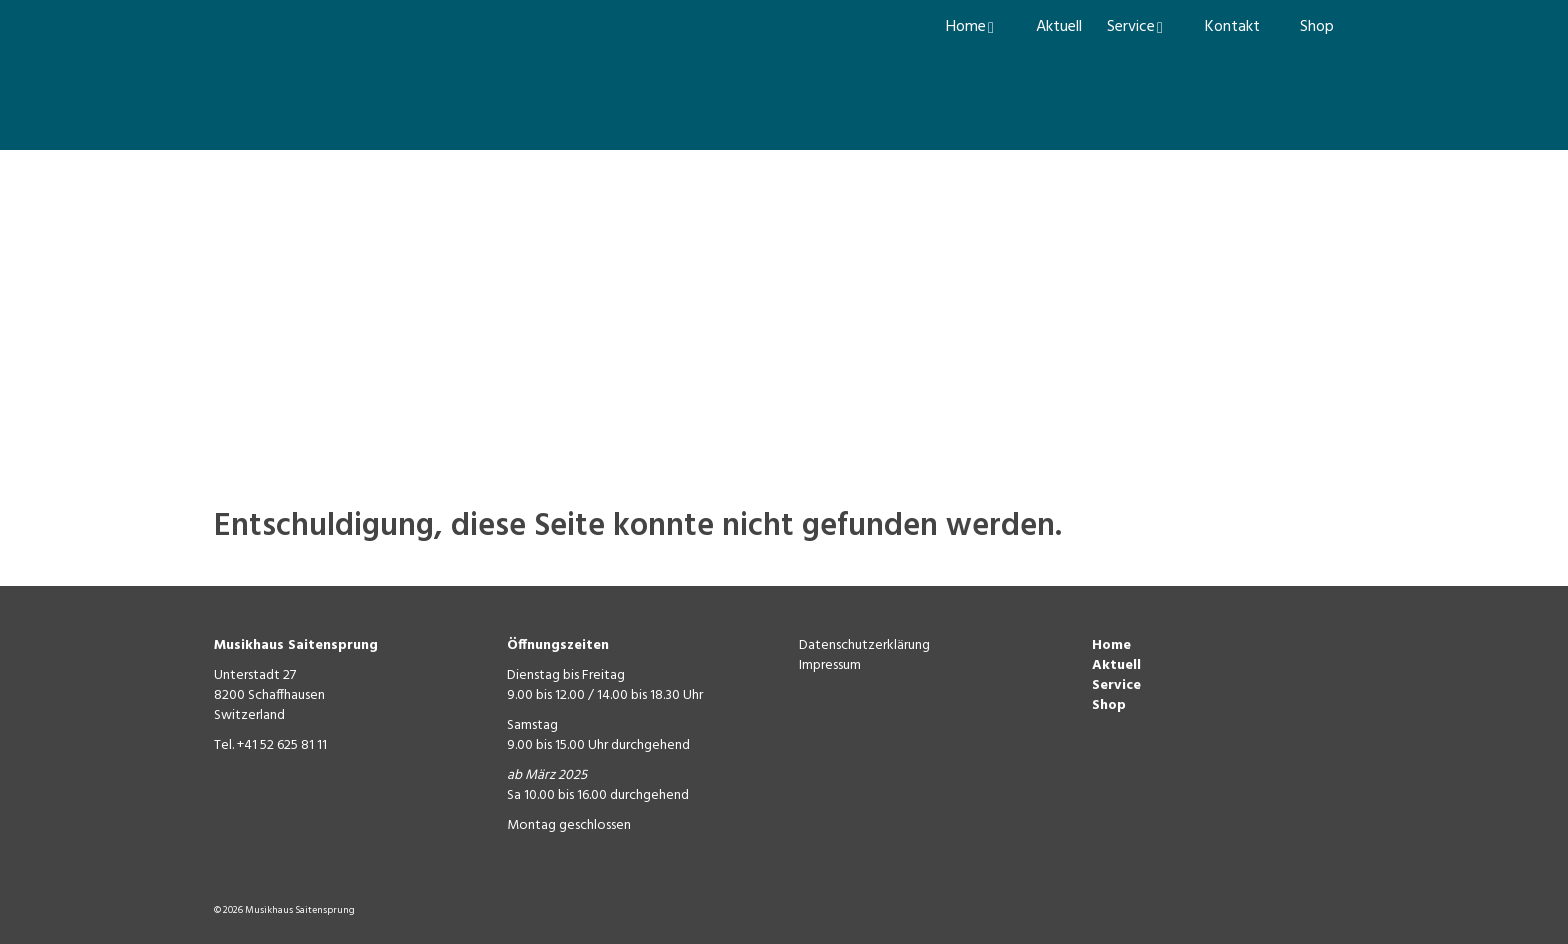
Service (1116, 685)
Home (1111, 645)
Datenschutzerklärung (864, 645)
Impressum (830, 665)
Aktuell (1116, 665)
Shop (1109, 705)
